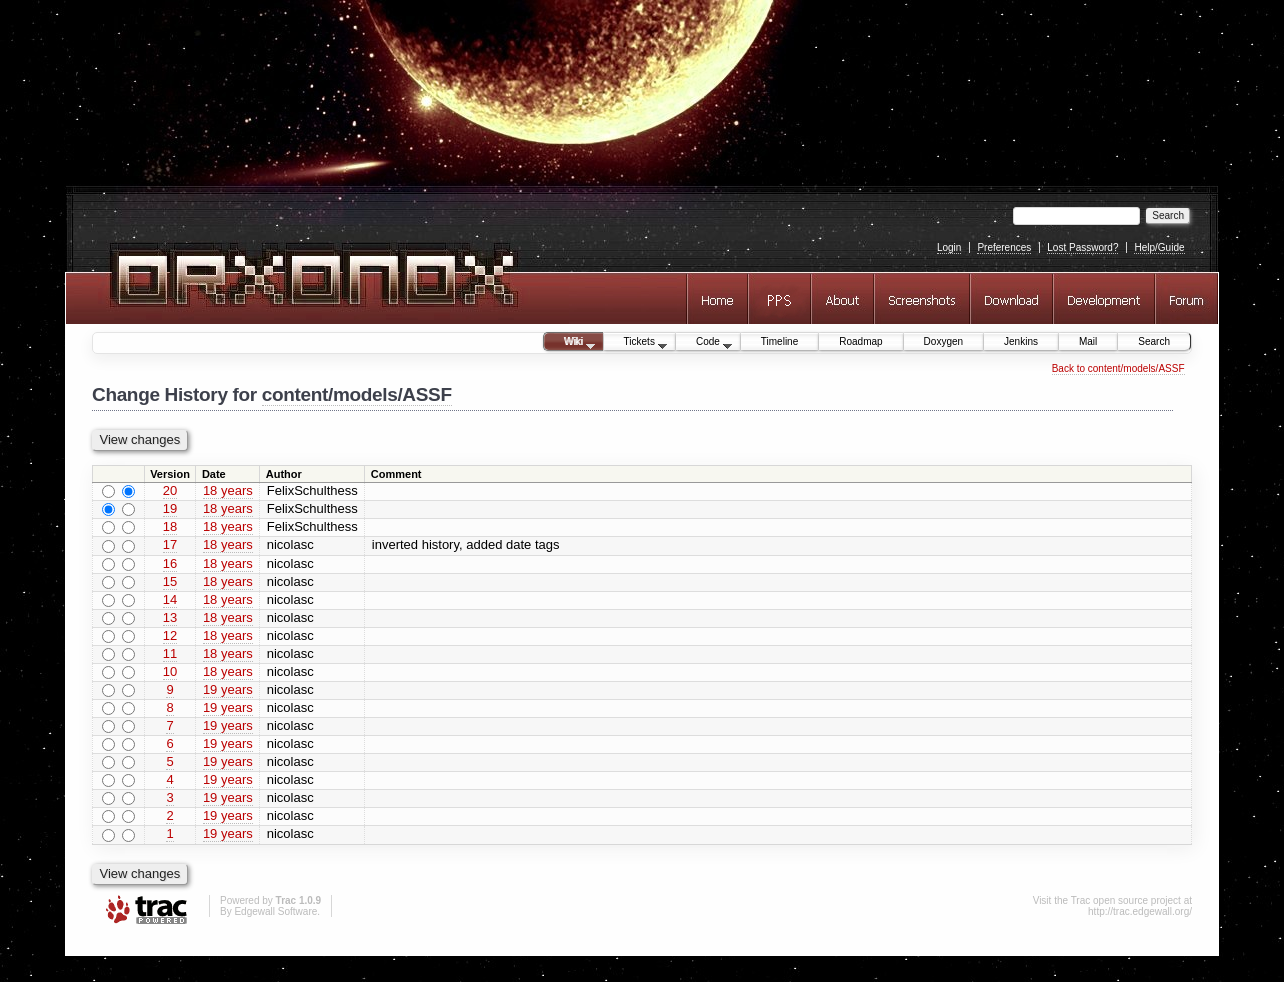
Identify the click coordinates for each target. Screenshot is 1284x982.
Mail (1088, 341)
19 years (228, 689)
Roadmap (860, 341)
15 (170, 581)
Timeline (779, 341)
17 (170, 544)
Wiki (569, 343)
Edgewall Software (275, 911)
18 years (228, 490)
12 (170, 635)
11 (170, 653)
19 (170, 508)
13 (170, 617)
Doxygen (943, 341)
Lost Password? (1082, 247)
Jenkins (1021, 341)
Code (704, 343)
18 (170, 526)
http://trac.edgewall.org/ (1140, 911)
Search (1154, 341)
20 (170, 490)
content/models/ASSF (357, 394)
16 (170, 563)
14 (170, 599)
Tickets (636, 343)
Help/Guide (1159, 247)
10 (170, 671)
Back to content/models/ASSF (1118, 368)
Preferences (1004, 247)
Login (949, 247)
